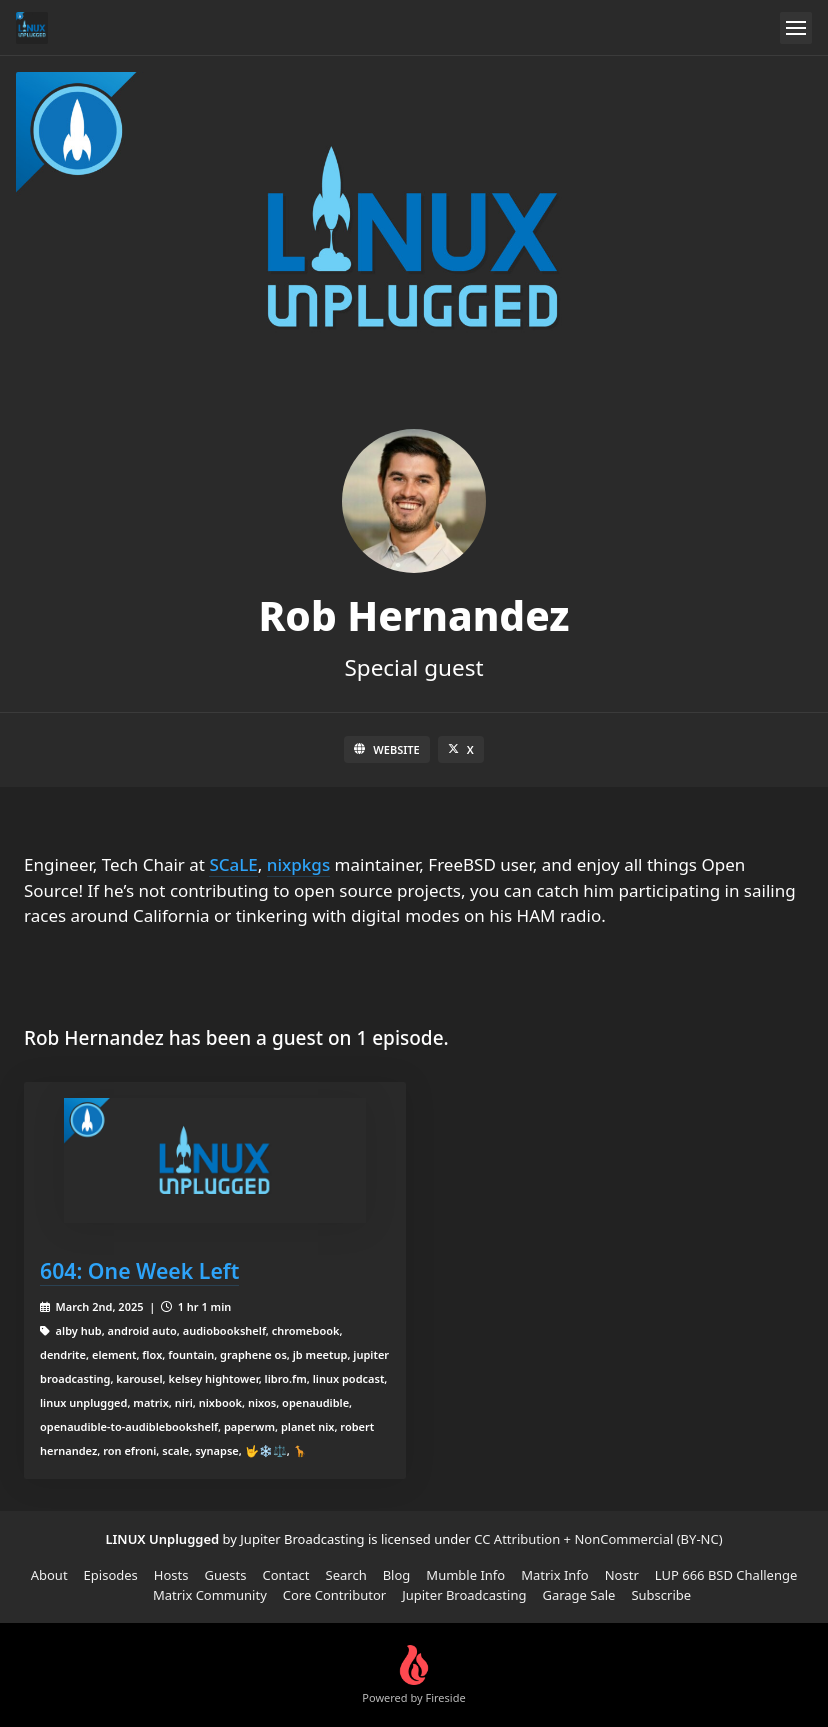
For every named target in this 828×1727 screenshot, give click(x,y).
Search (346, 1575)
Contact (285, 1575)
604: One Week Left (139, 1270)
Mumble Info (465, 1575)
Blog (397, 1575)
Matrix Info (555, 1575)
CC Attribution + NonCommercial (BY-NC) (598, 1539)
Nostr (622, 1575)
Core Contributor (334, 1595)
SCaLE (233, 864)
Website (386, 749)
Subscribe (661, 1595)
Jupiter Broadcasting (464, 1595)
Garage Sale (578, 1595)
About (49, 1575)
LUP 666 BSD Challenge (726, 1575)
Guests (225, 1575)
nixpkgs (298, 864)
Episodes (111, 1575)
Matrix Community (210, 1595)
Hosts (171, 1575)
